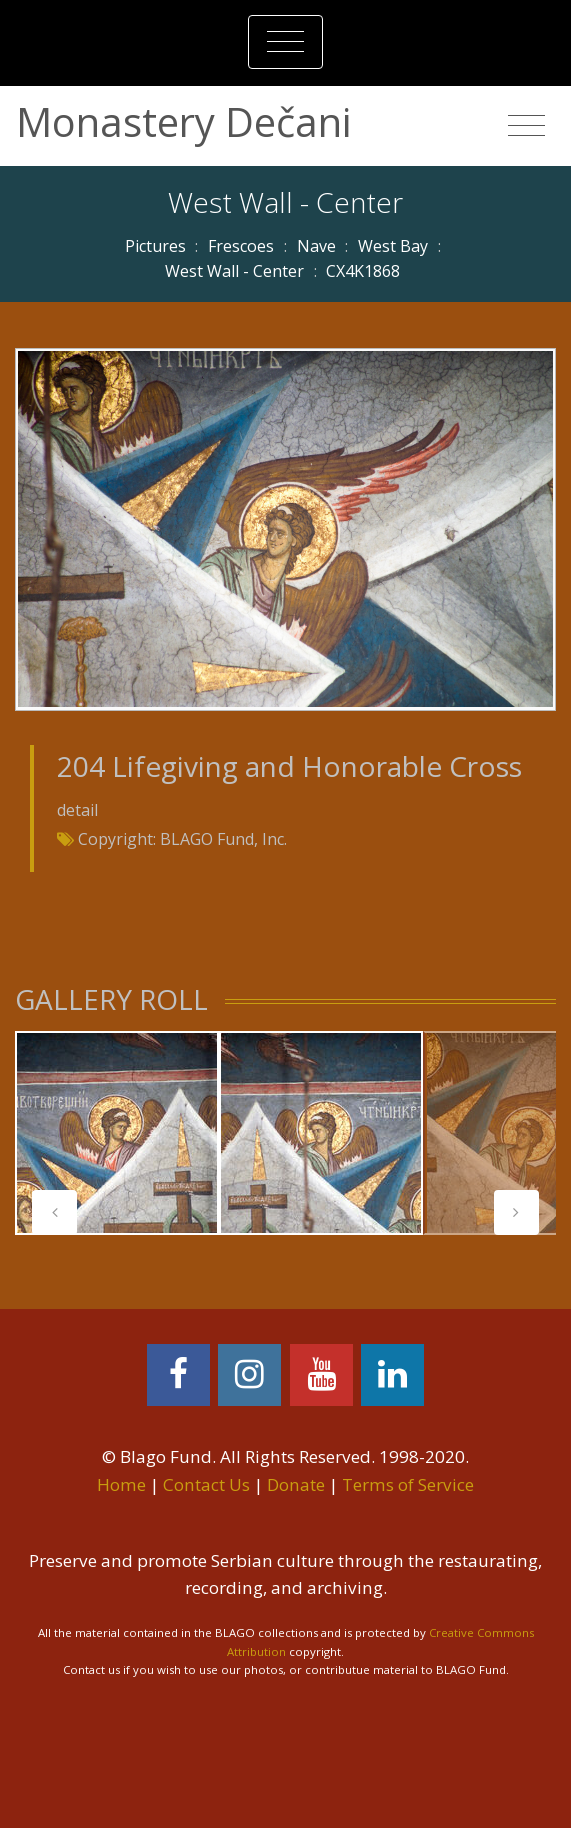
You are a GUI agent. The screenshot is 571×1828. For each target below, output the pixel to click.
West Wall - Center (234, 271)
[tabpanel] (117, 1133)
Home (121, 1484)
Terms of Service (408, 1484)
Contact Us (206, 1484)
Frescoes (241, 246)
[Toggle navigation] (285, 42)
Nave (316, 246)
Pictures (155, 246)
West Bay (393, 246)
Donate (296, 1484)
